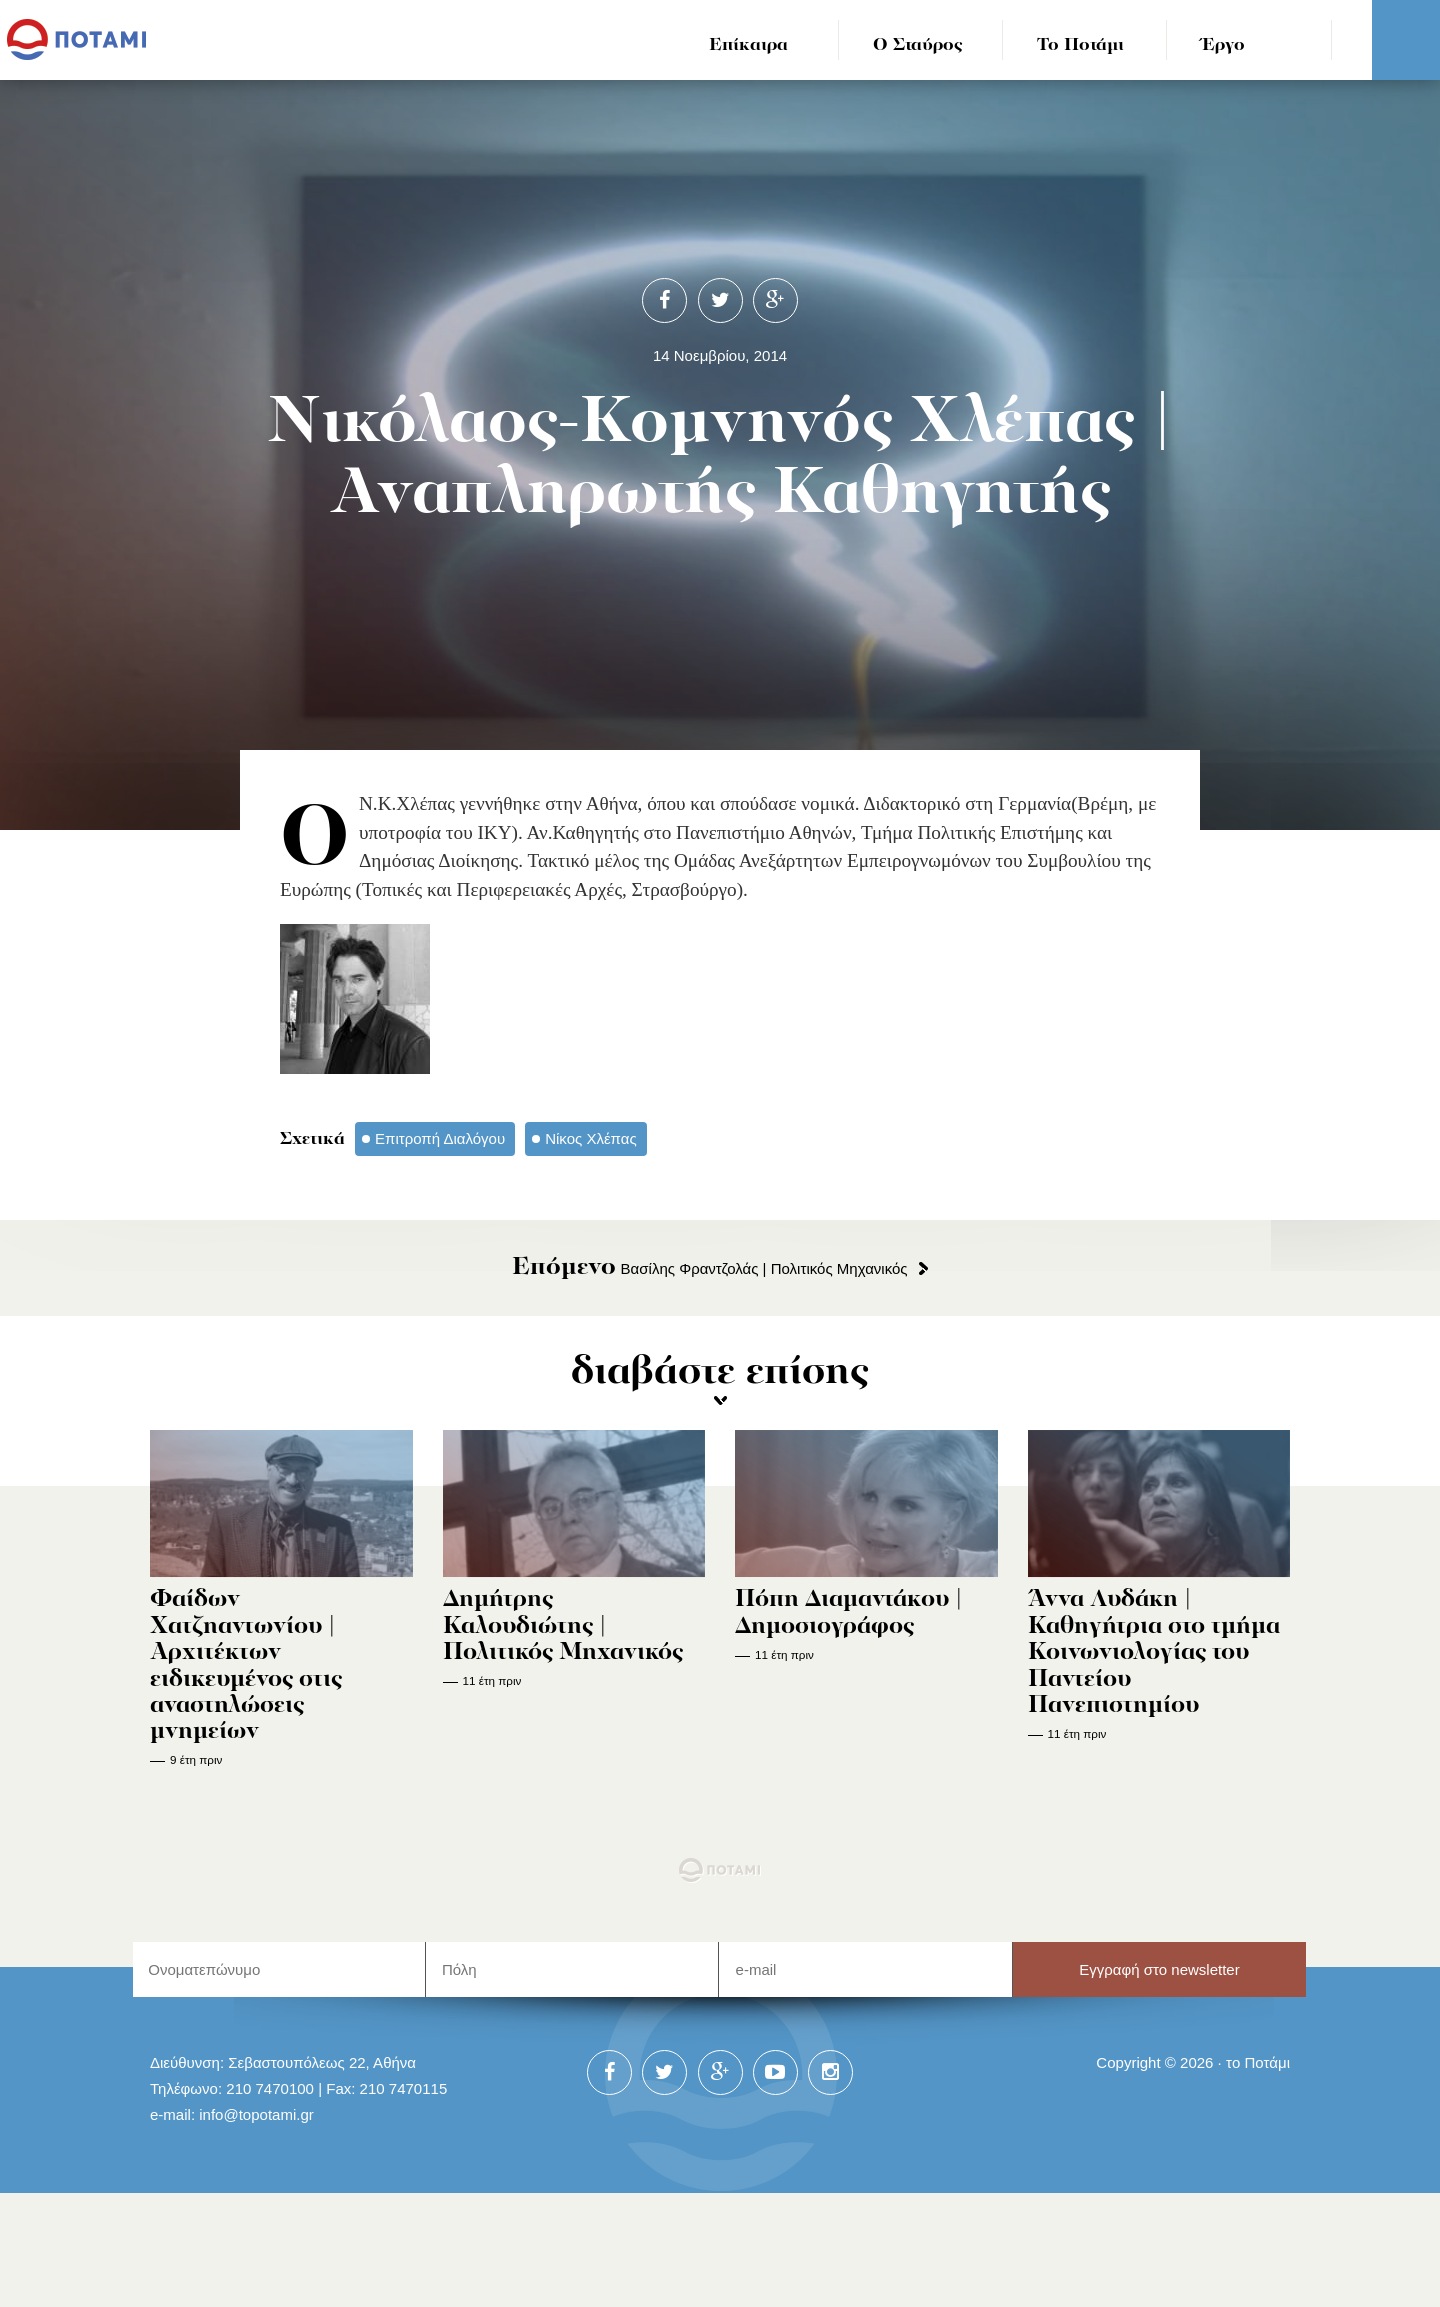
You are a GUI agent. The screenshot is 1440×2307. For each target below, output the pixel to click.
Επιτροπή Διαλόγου (440, 1138)
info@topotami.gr (256, 2114)
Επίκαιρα (748, 45)
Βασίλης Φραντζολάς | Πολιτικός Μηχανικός (709, 1268)
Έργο (1223, 45)
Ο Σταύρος (918, 45)
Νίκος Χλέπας (591, 1138)
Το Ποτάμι (1080, 45)
